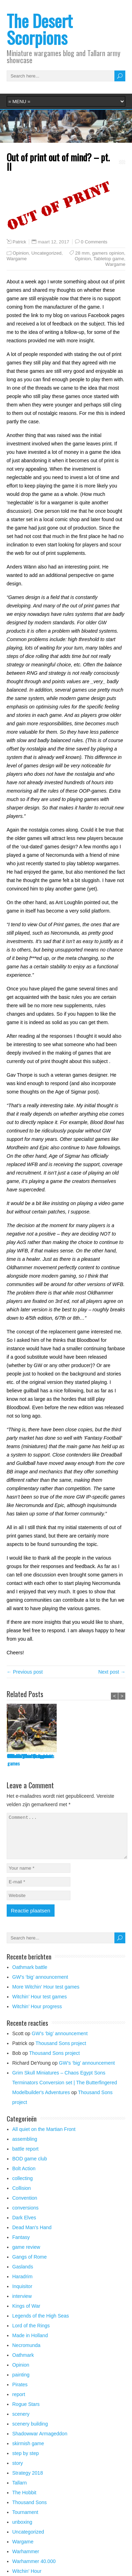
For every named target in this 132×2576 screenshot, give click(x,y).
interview (22, 2304)
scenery (21, 2422)
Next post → (111, 1672)
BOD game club (29, 2167)
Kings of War (26, 2314)
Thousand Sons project (61, 2051)
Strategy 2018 (27, 2481)
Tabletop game (108, 258)
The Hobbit (24, 2501)
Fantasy (21, 2245)
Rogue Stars (26, 2412)
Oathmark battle (22, 1756)
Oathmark (23, 2363)
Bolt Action (24, 2177)
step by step (25, 2461)
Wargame (17, 258)
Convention (24, 2206)
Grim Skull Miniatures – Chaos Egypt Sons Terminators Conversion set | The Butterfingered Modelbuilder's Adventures (64, 2091)
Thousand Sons (29, 2511)
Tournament (25, 2520)
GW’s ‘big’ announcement (82, 1756)
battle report (25, 2157)
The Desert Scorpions (40, 29)
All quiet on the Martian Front (44, 2137)
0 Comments (94, 241)
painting (21, 2383)
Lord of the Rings (31, 2334)
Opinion (21, 253)
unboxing (22, 2530)
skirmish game (28, 2452)
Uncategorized (46, 253)
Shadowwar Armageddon (39, 2442)
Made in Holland (30, 2344)
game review (26, 2255)
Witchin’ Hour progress (37, 2015)
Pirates (20, 2393)
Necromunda (26, 2353)
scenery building (30, 2432)
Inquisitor (22, 2295)
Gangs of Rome (29, 2265)
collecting (22, 2187)
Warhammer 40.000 (34, 2569)
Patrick (19, 242)
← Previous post (25, 1672)
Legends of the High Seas (40, 2324)
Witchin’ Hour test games (39, 2005)
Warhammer (25, 2560)
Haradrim (22, 2285)
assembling (24, 2147)
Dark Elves (24, 2226)
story (17, 2471)
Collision (21, 2196)
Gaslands (22, 2275)
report (18, 2403)
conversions (25, 2216)
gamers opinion (108, 253)
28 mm (82, 253)
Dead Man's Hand (32, 2236)
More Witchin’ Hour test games (46, 1995)
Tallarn (19, 2491)
